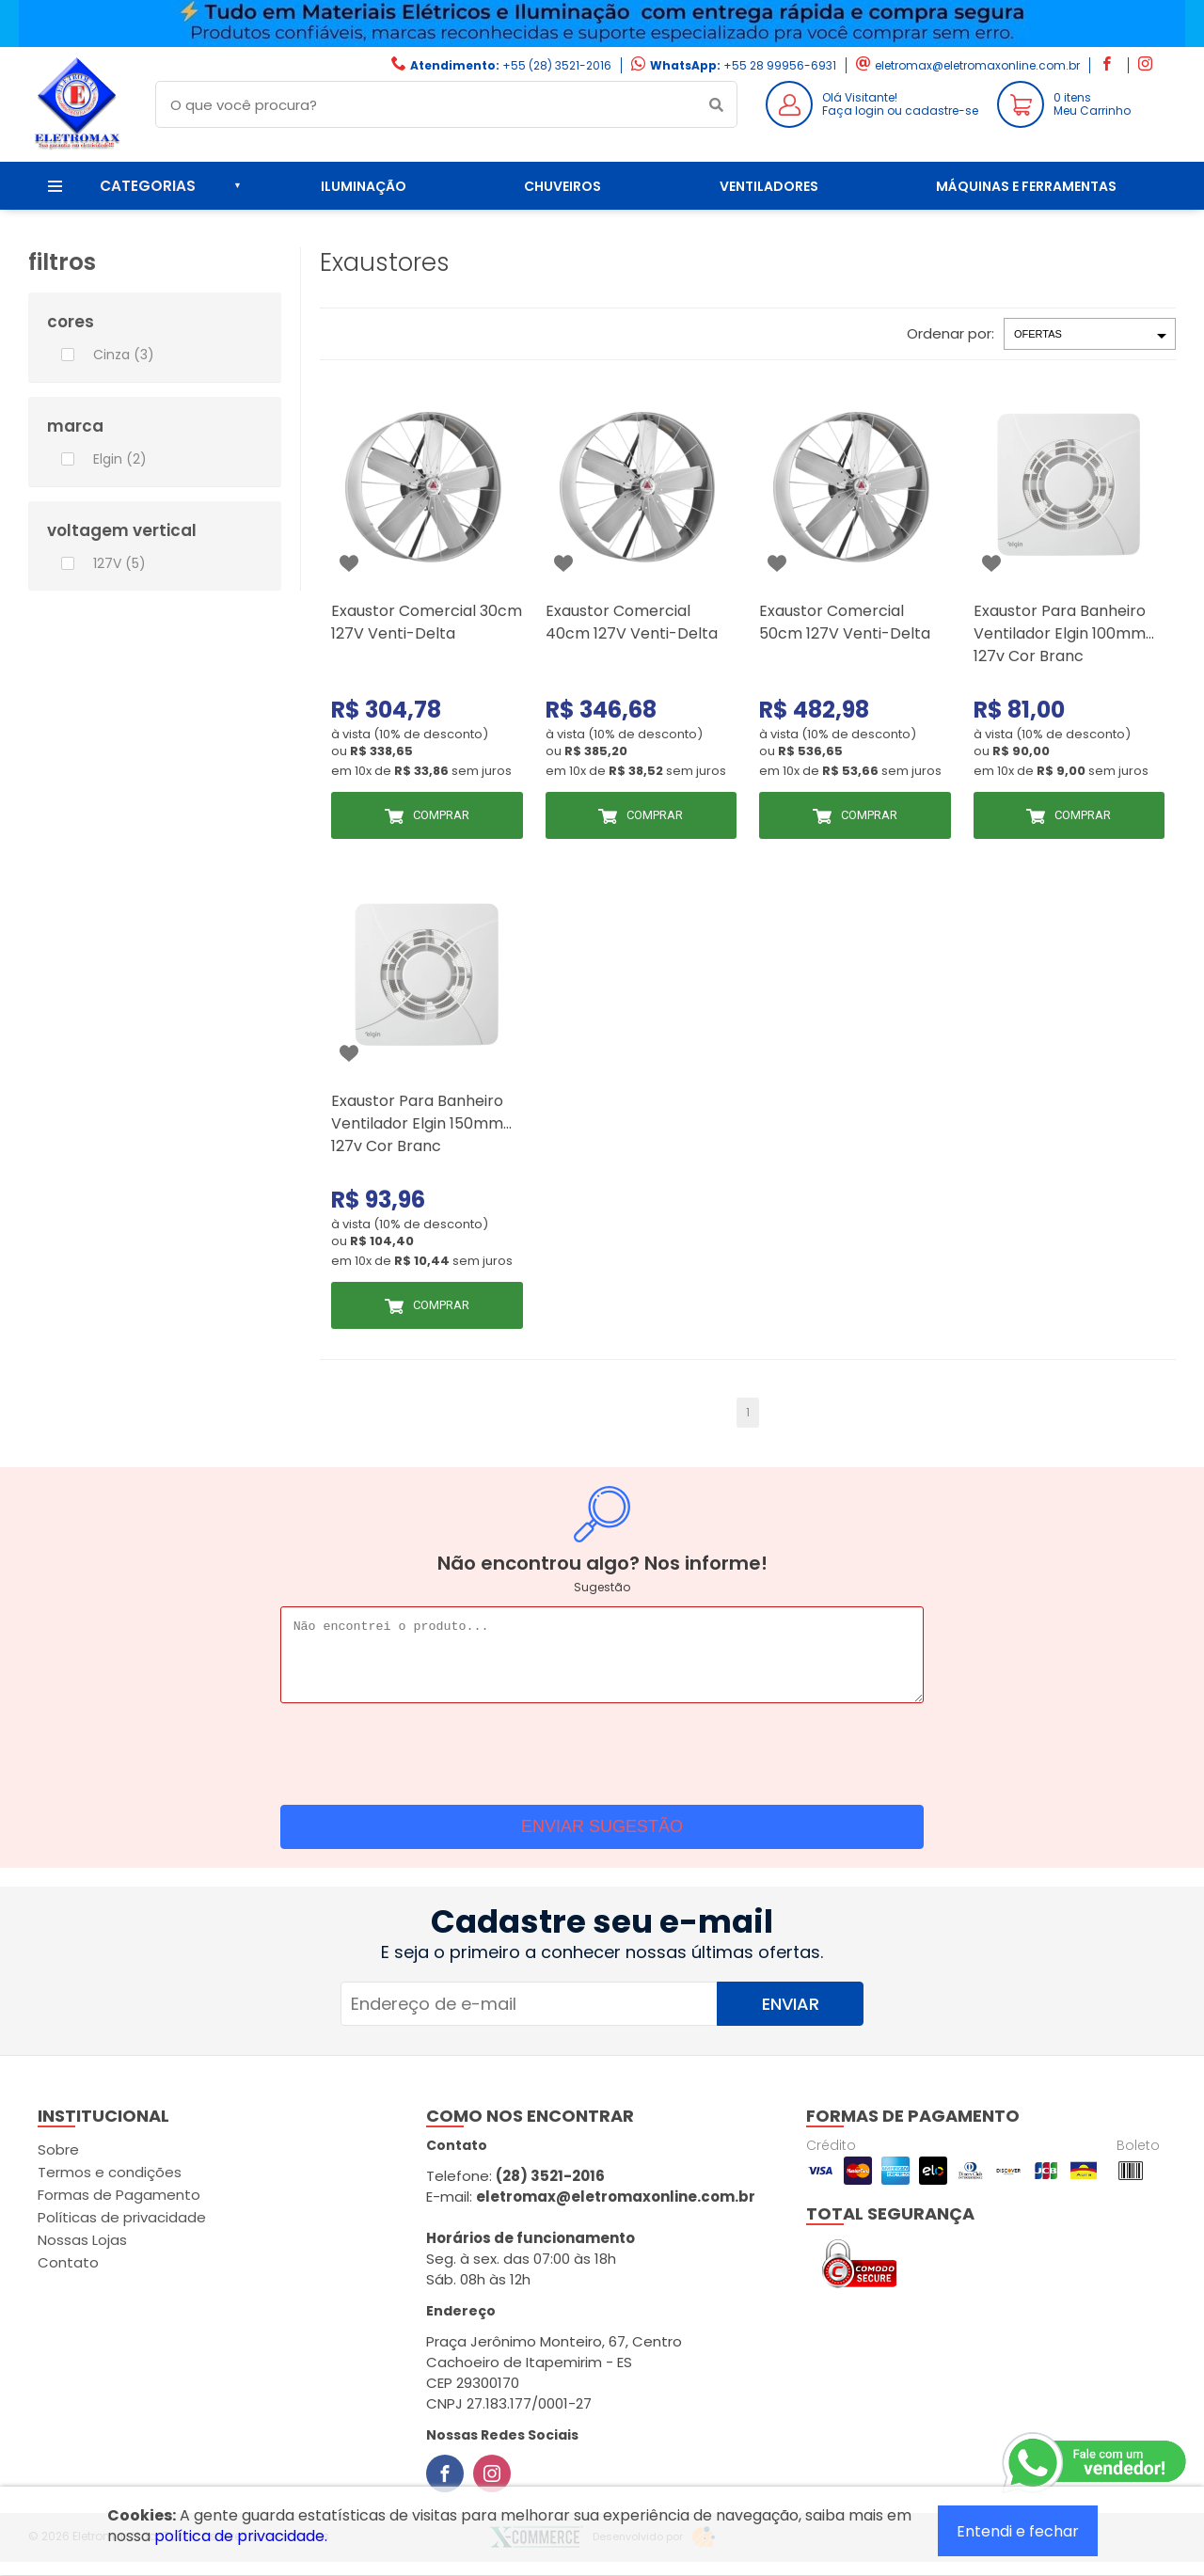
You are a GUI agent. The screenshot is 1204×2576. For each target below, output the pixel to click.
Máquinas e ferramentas (1026, 186)
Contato (68, 2276)
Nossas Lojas (82, 2254)
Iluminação (363, 186)
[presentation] (602, 1763)
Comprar (441, 815)
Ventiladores (769, 186)
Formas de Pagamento (119, 2209)
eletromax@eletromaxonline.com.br (977, 65)
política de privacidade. (240, 2536)
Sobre (58, 2163)
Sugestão (602, 1587)
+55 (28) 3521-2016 (556, 65)
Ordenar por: (950, 333)
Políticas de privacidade (122, 2231)
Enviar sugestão (602, 1840)
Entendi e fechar (1018, 2531)
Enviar (790, 2018)
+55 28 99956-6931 (779, 65)
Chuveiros (562, 186)
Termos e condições (110, 2186)
